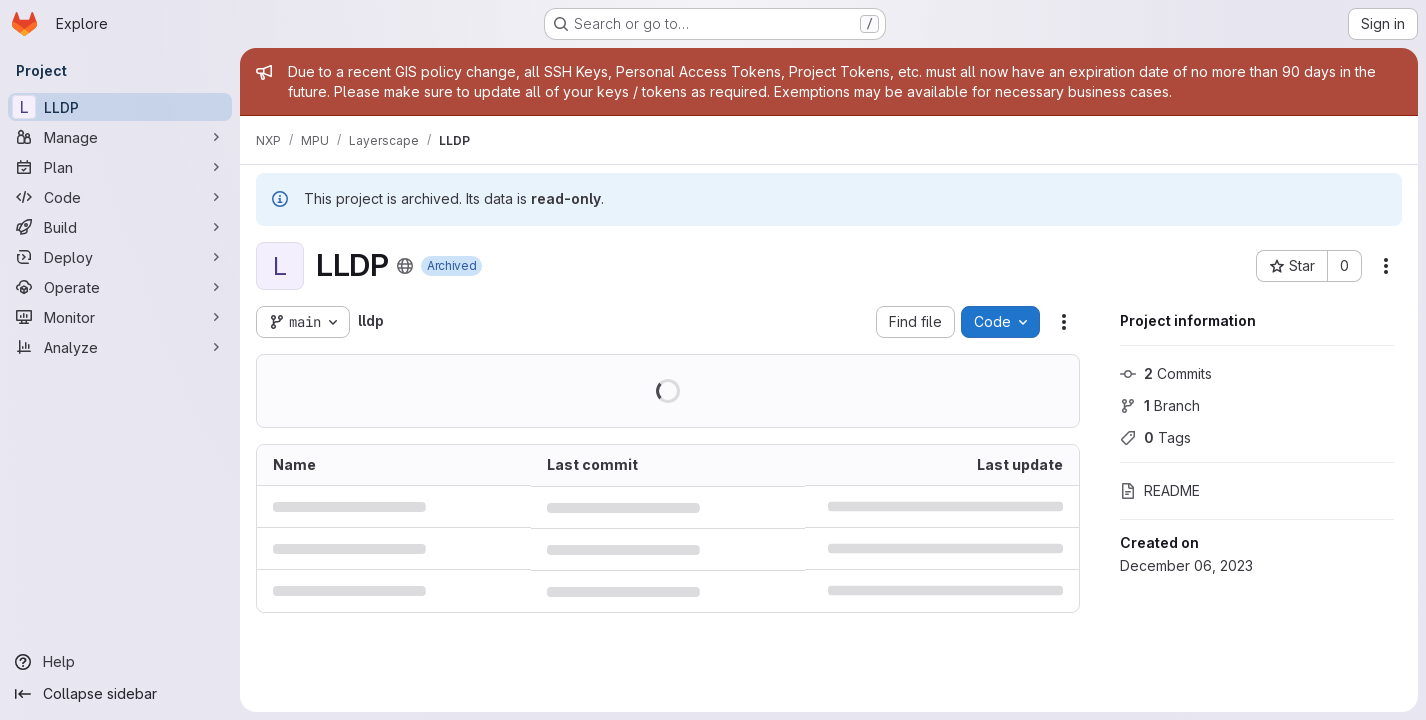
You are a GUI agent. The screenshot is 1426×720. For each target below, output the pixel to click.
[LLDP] (120, 107)
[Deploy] (120, 257)
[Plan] (120, 167)
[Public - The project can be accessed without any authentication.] (405, 266)
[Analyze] (120, 347)
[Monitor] (120, 317)
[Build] (120, 227)
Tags (1155, 437)
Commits (1166, 373)
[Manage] (120, 137)
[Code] (120, 197)
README (1160, 490)
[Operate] (120, 287)
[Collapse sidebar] (120, 694)
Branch (1160, 405)
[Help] (120, 662)
